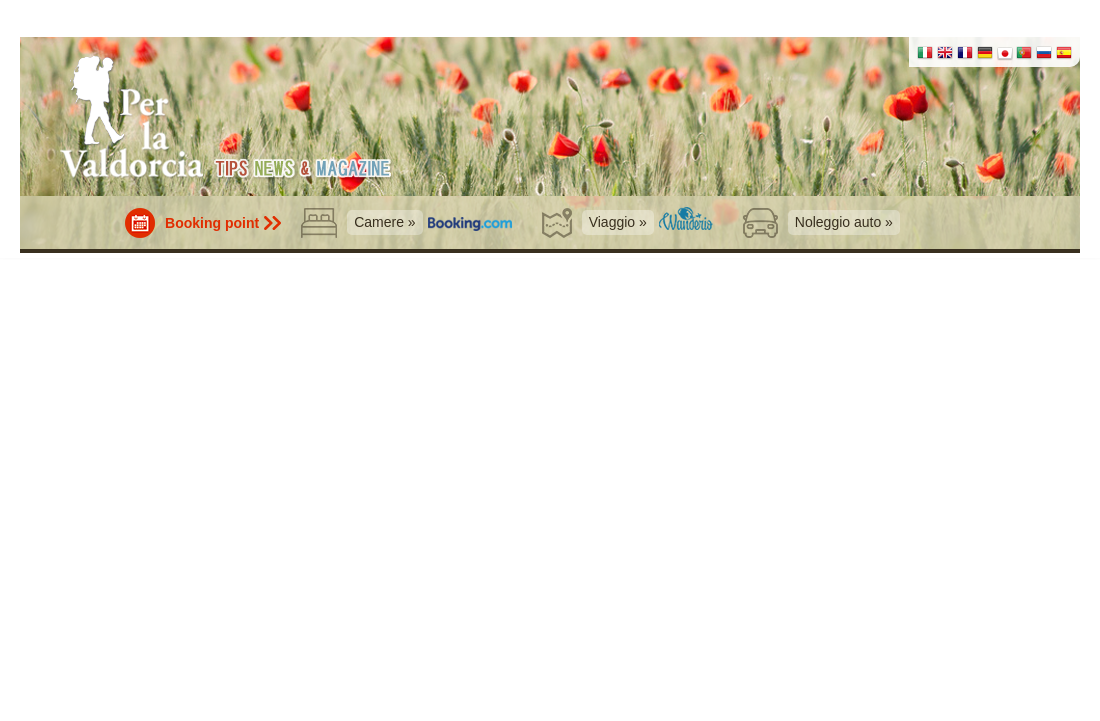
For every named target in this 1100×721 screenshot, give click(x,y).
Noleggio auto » (844, 222)
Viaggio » (618, 222)
